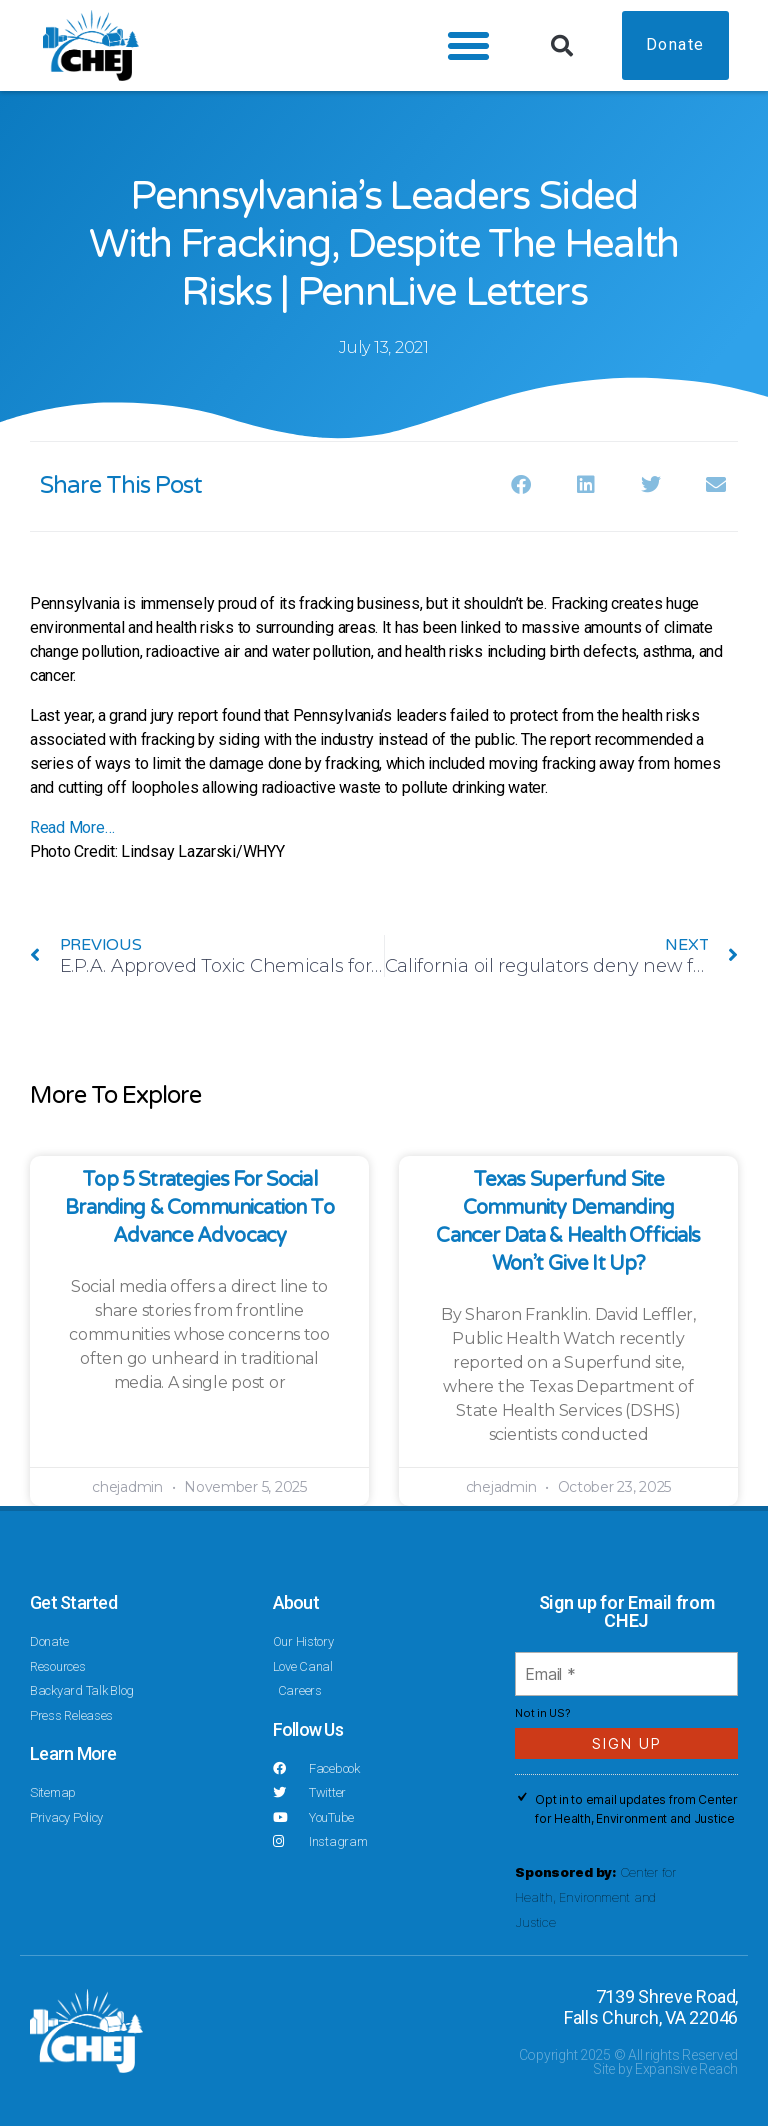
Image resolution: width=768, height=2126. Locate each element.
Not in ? (542, 1713)
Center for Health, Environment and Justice (595, 1897)
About (296, 1602)
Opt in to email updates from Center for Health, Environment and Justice (636, 1809)
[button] (465, 46)
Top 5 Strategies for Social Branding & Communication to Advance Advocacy (199, 1208)
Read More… (72, 827)
